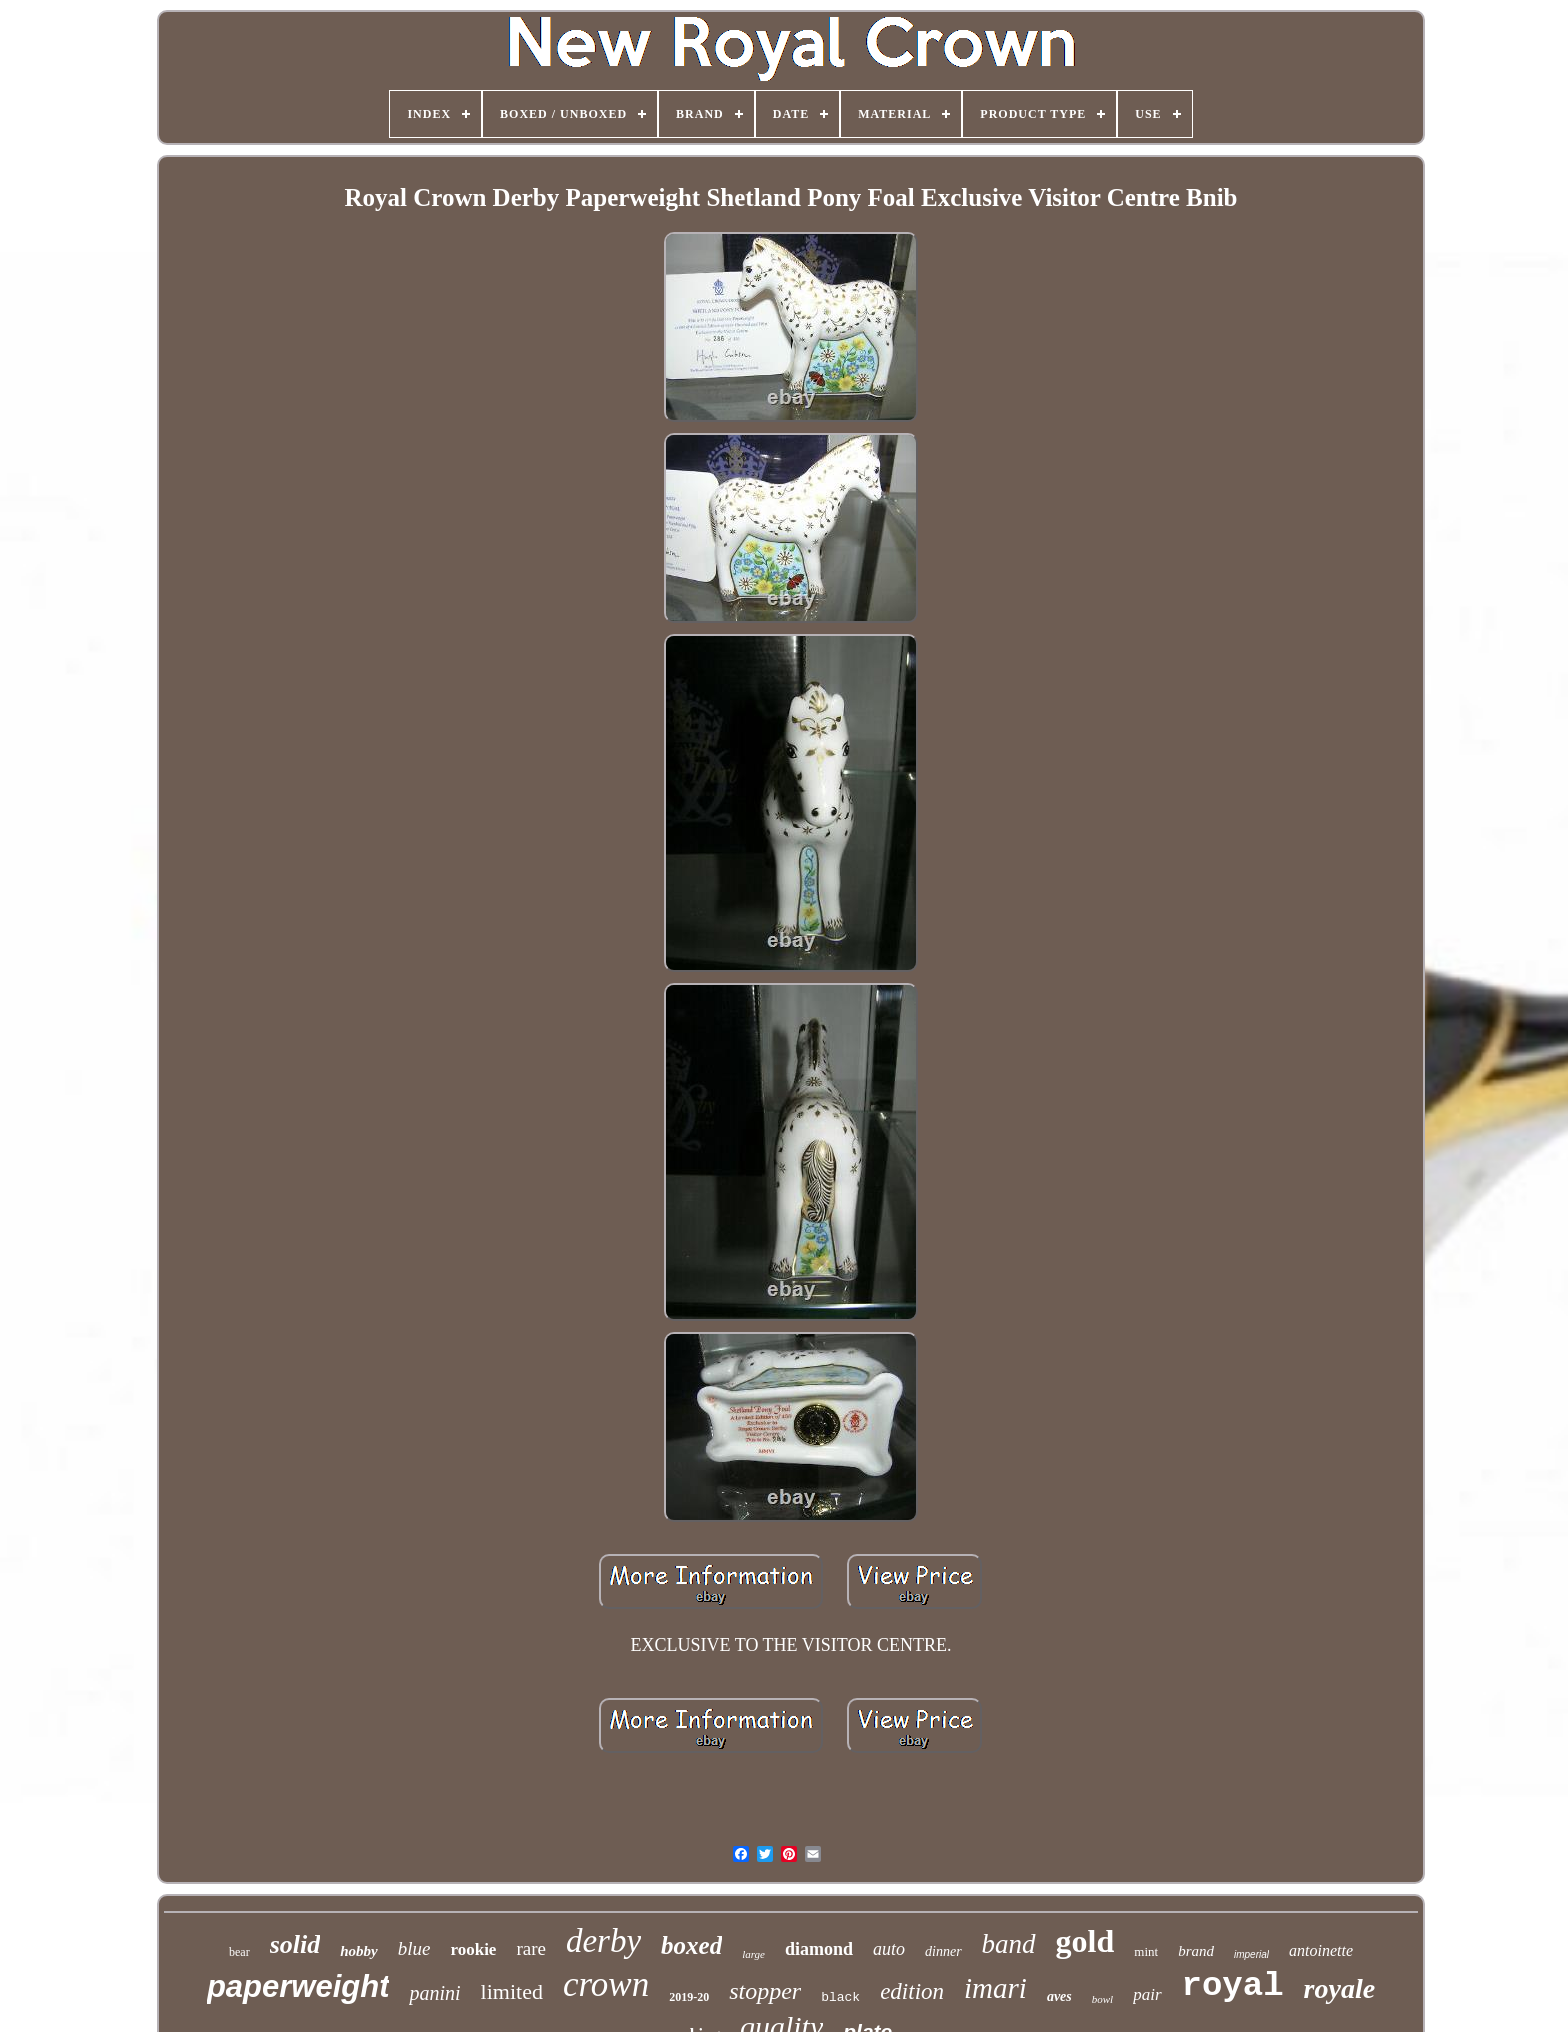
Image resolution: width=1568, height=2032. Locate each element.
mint (1146, 1951)
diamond (819, 1949)
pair (1147, 1994)
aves (1059, 1996)
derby (603, 1941)
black (840, 1997)
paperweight (298, 1986)
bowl (1102, 1999)
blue (414, 1948)
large (753, 1954)
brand (1196, 1951)
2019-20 (689, 1997)
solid (295, 1944)
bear (239, 1952)
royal (1233, 1986)
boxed (691, 1945)
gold (1085, 1941)
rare (531, 1948)
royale (1340, 1988)
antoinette (1321, 1950)
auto (889, 1949)
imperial (1251, 1954)
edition (912, 1991)
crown (606, 1984)
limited (512, 1991)
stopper (765, 1991)
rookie (473, 1949)
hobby (359, 1951)
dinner (943, 1951)
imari (995, 1988)
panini (434, 1993)
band (1009, 1944)
